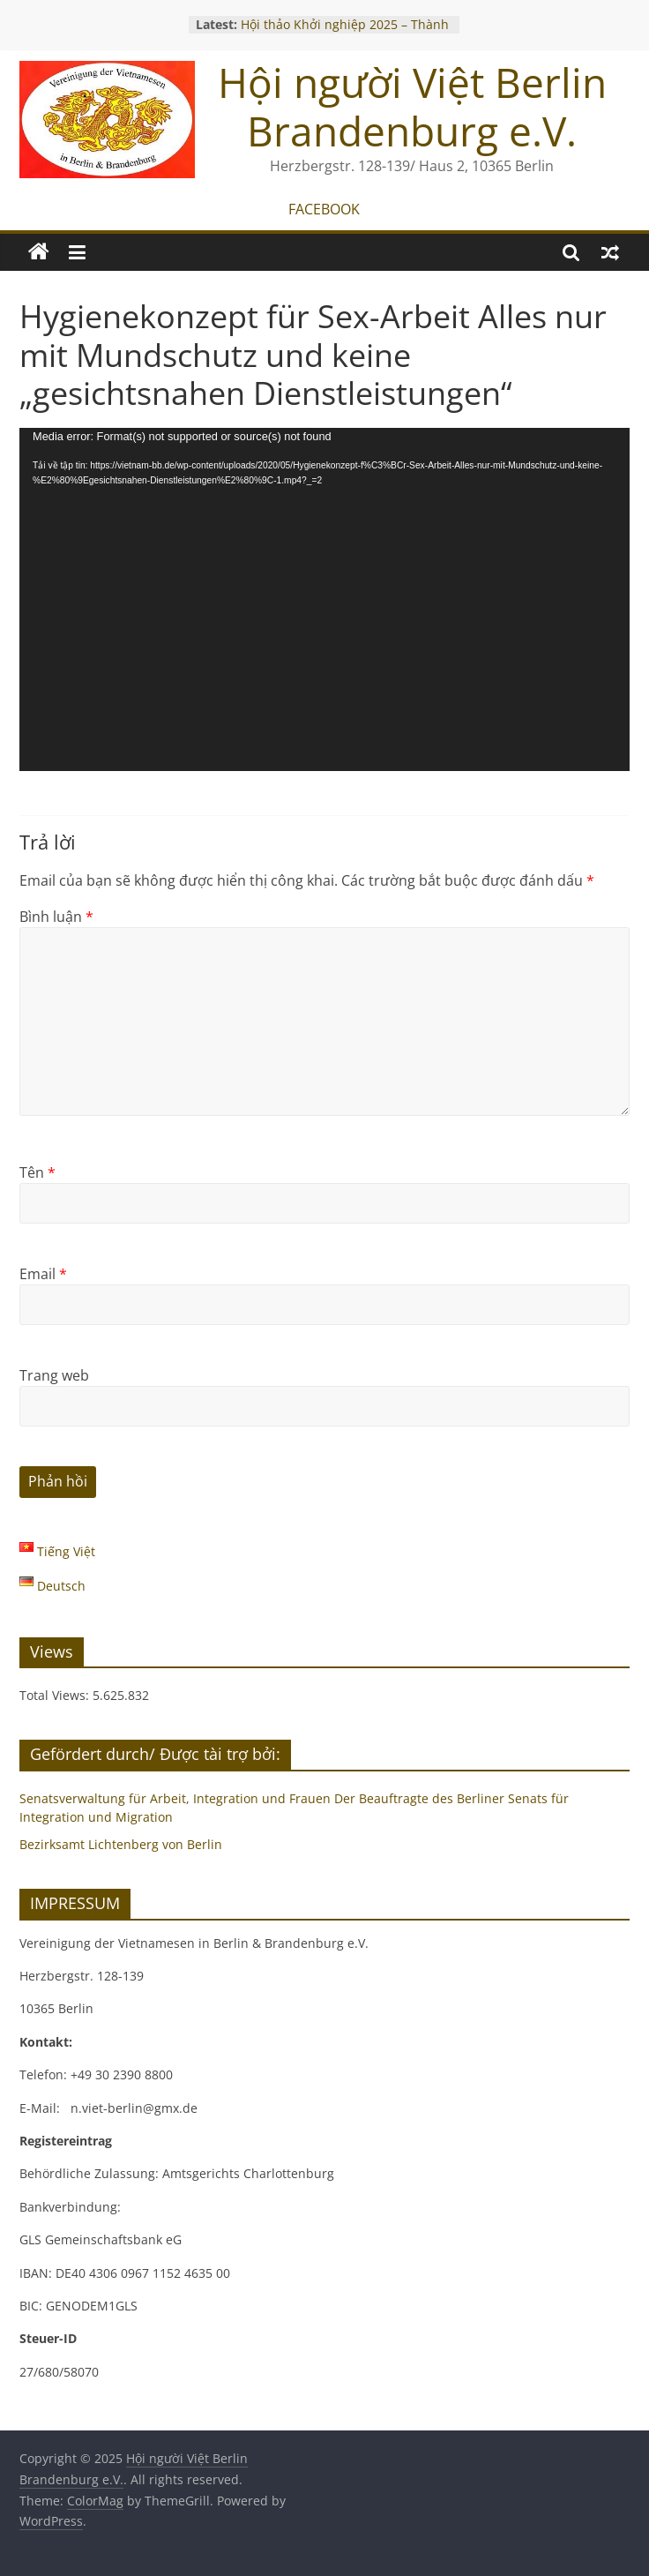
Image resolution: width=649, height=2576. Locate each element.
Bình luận (56, 916)
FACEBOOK (324, 209)
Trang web (54, 1375)
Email (43, 1274)
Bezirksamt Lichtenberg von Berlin (120, 1844)
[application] (324, 599)
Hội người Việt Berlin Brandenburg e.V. (412, 106)
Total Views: (56, 1695)
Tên (37, 1172)
